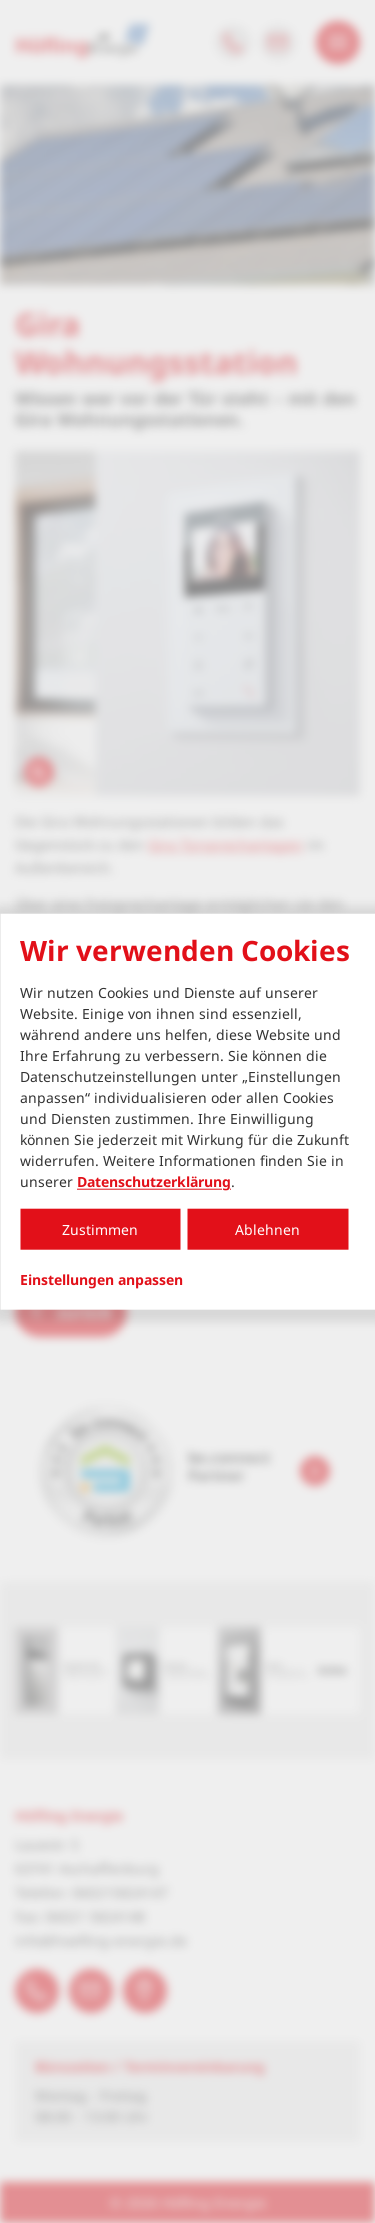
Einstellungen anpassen (101, 1280)
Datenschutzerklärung (154, 1181)
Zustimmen (100, 1229)
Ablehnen (267, 1229)
